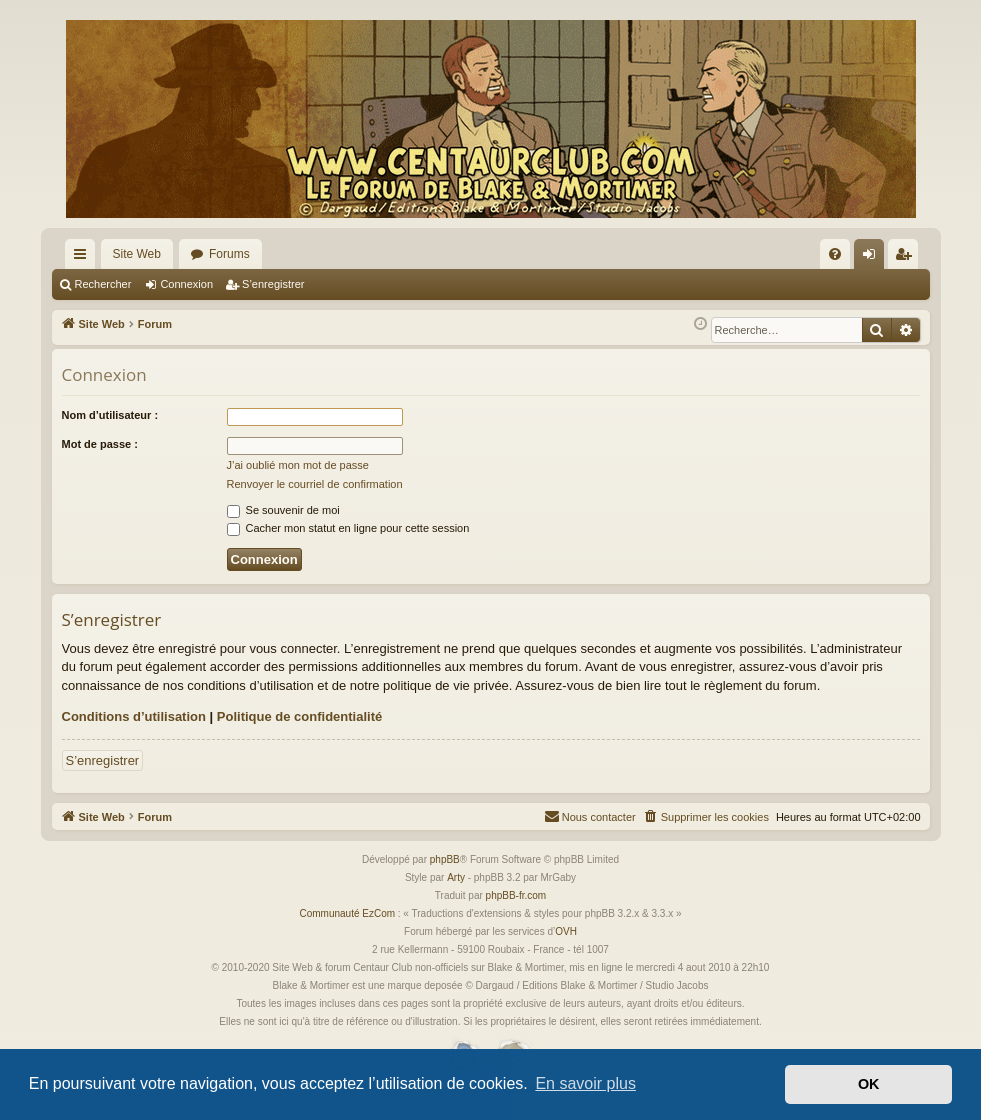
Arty (456, 877)
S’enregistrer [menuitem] (906, 258)
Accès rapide (84, 258)
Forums (229, 254)
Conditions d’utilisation (134, 716)
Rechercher (103, 284)
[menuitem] (835, 254)
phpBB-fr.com (516, 895)
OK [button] (869, 1084)
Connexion (186, 284)
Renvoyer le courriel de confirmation (315, 484)
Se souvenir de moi (283, 510)
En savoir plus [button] (585, 1083)
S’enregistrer (273, 284)
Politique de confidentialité (299, 716)
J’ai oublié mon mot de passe (298, 465)
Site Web (137, 254)
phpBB (445, 859)
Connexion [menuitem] (872, 258)
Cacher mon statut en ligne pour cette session (348, 528)
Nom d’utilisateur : (110, 415)
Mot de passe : (100, 444)
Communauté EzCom (347, 913)
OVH (566, 931)
